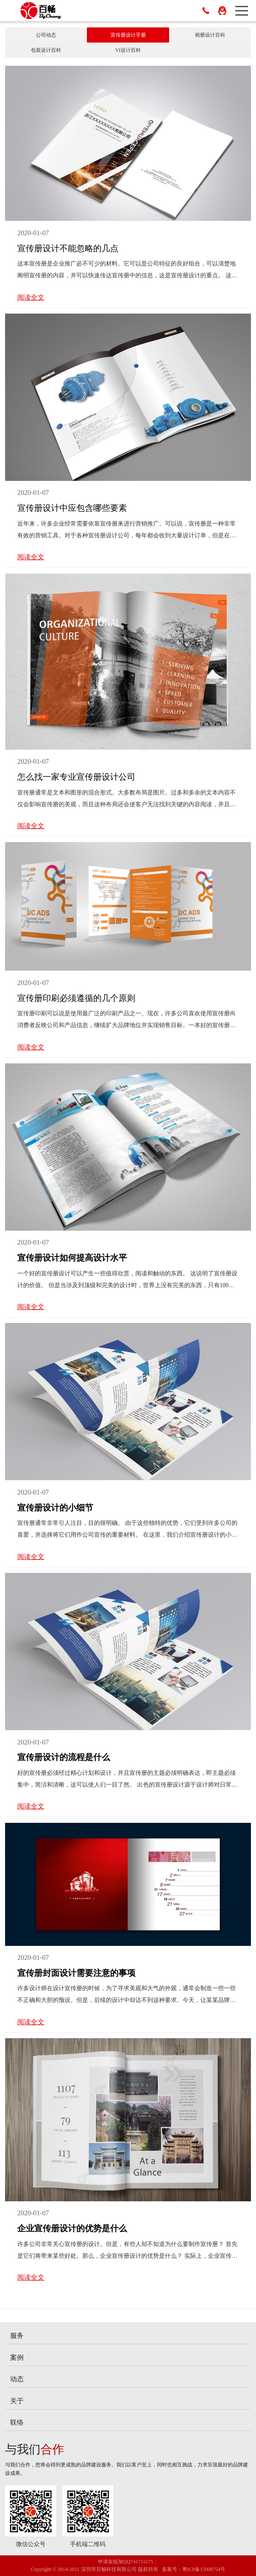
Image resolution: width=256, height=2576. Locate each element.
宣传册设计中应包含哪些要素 (72, 508)
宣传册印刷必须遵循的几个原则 (76, 998)
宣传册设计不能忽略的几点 (68, 248)
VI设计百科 (128, 50)
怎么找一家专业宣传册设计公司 (76, 776)
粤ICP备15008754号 (204, 2569)
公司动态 (46, 35)
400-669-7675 (205, 10)
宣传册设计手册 (128, 35)
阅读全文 (30, 297)
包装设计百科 (46, 50)
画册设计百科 (210, 35)
